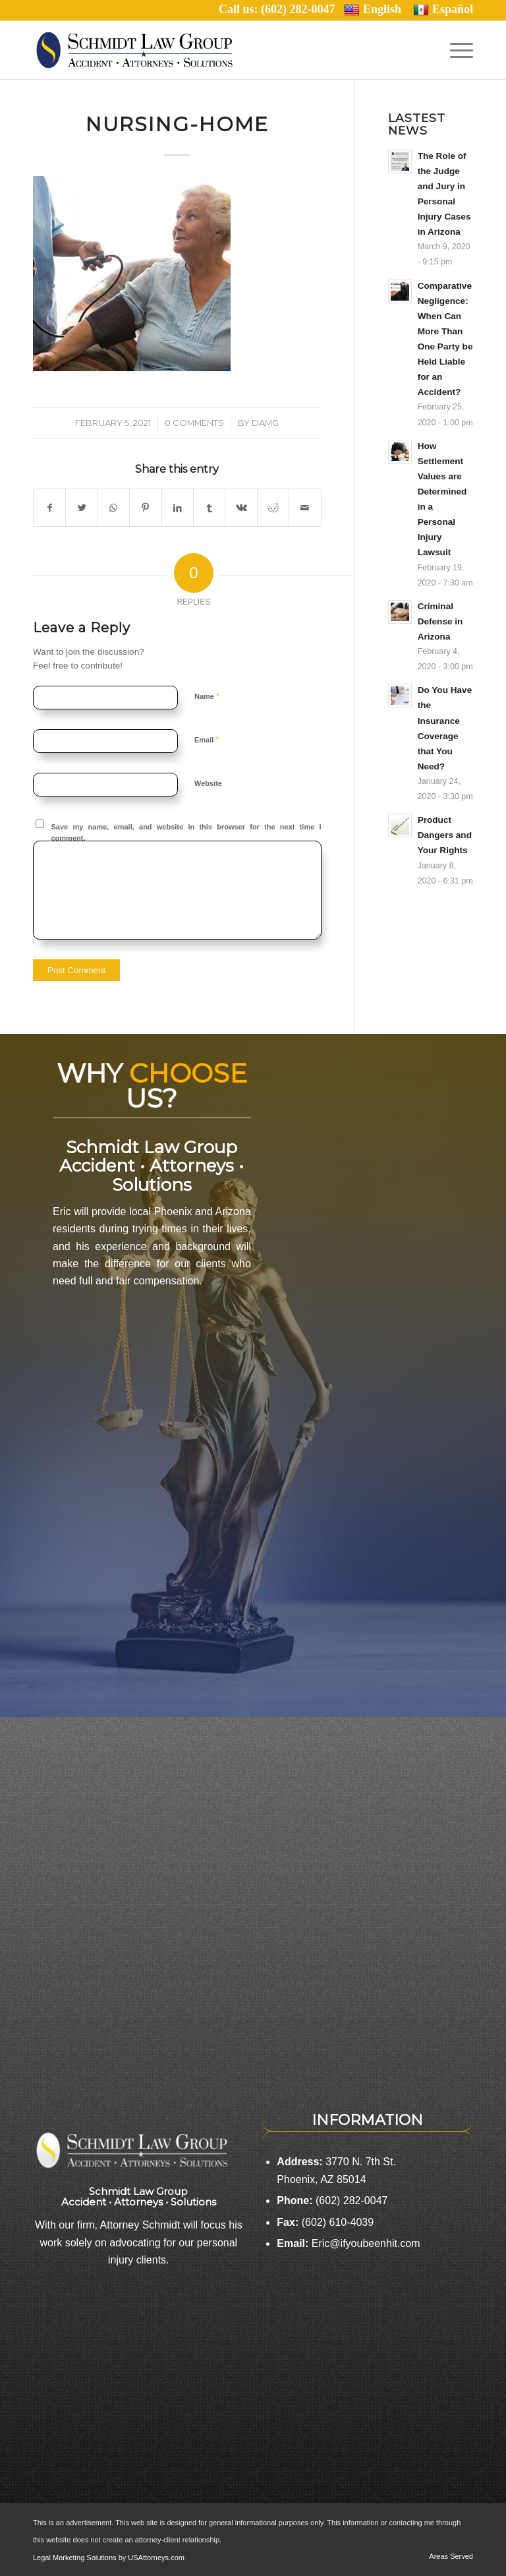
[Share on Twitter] (81, 507)
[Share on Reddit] (273, 507)
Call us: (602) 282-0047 (281, 9)
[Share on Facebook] (49, 507)
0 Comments (194, 422)
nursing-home (177, 124)
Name (206, 696)
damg (265, 422)
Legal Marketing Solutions (76, 2557)
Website (208, 783)
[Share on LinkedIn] (177, 507)
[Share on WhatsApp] (113, 507)
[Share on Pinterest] (145, 507)
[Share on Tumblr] (209, 507)
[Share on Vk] (240, 507)
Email (206, 739)
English (372, 9)
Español (443, 9)
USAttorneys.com (156, 2557)
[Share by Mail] (305, 507)
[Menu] (458, 50)
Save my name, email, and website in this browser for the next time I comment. (186, 832)
